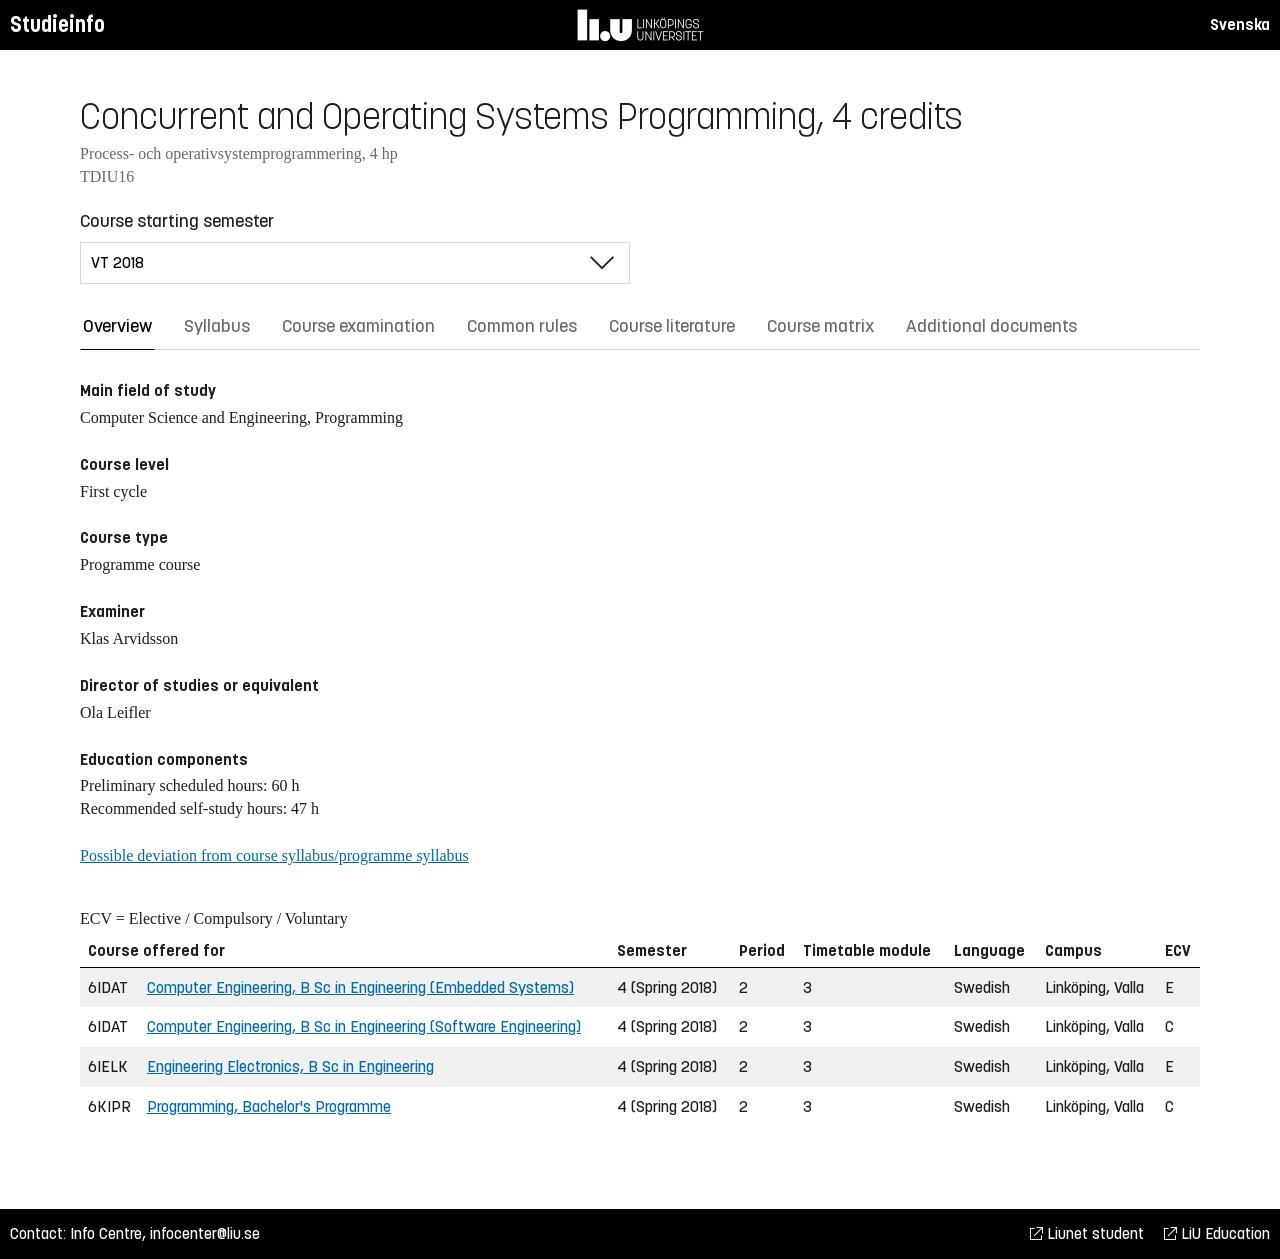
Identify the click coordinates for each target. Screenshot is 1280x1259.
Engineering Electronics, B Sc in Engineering (290, 1066)
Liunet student (1087, 1233)
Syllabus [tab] (217, 326)
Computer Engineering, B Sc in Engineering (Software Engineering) (364, 1026)
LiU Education (1217, 1233)
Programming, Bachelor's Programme (269, 1106)
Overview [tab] (117, 326)
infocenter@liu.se (205, 1233)
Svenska (1240, 24)
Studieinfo (57, 24)
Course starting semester (177, 221)
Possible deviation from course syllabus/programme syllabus (274, 855)
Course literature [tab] (672, 326)
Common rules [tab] (522, 326)
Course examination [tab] (358, 326)
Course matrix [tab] (820, 326)
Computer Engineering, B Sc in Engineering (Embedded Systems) (360, 987)
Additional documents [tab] (991, 326)
